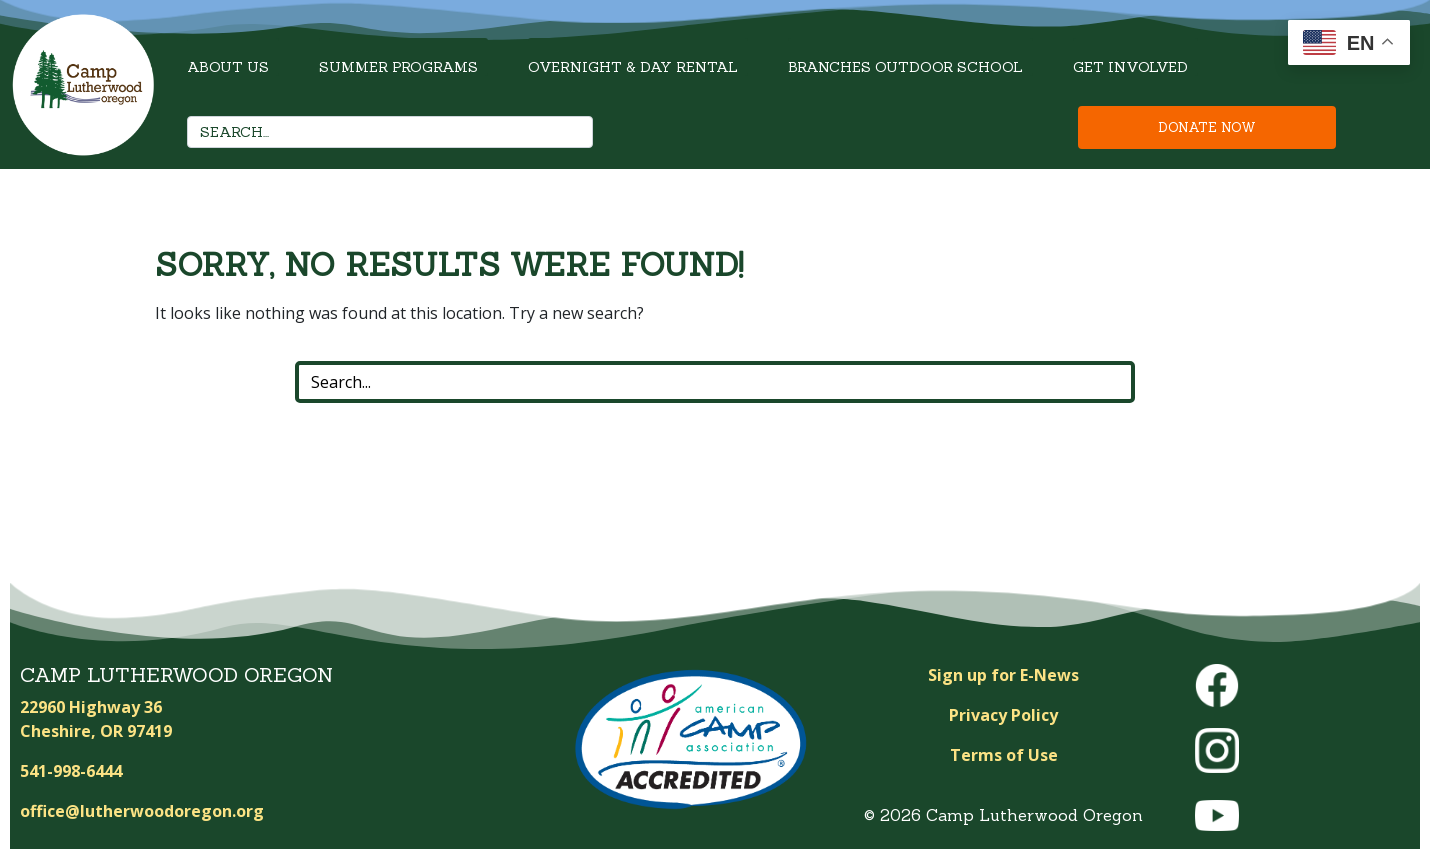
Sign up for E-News (1003, 675)
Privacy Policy (1003, 715)
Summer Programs (398, 67)
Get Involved (1130, 67)
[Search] (572, 132)
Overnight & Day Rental (633, 67)
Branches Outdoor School (905, 67)
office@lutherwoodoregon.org (142, 811)
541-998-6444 (71, 771)
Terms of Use (1004, 755)
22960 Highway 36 (91, 707)
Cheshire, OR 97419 (96, 731)
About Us (228, 67)
